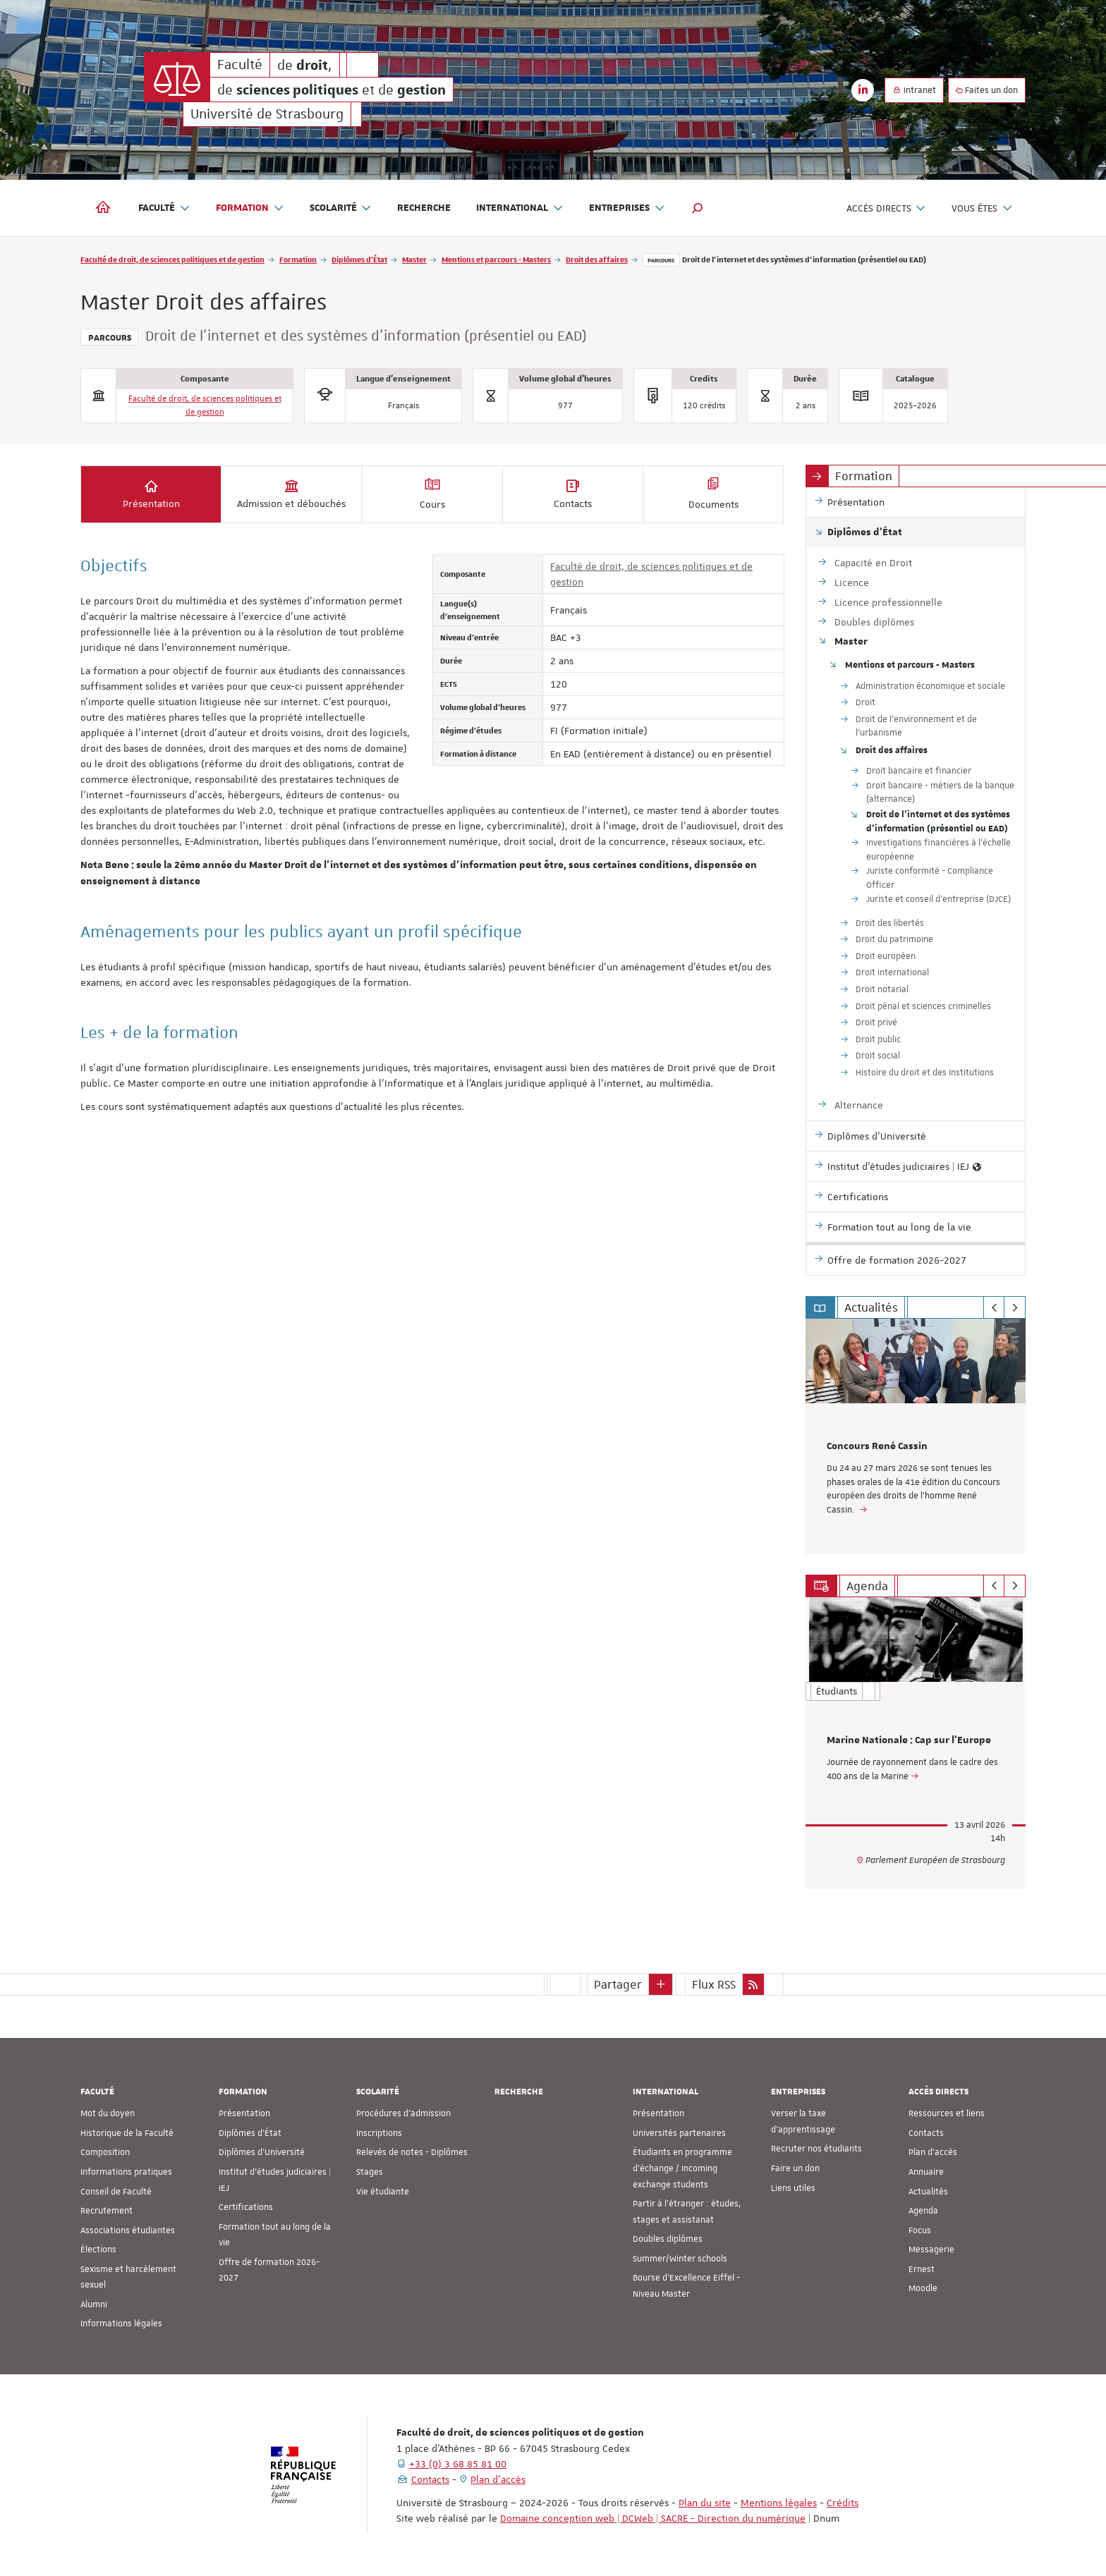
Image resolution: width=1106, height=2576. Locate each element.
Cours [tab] (432, 494)
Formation (298, 259)
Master (414, 259)
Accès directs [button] (886, 208)
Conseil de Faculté (116, 2191)
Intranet (914, 90)
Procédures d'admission (403, 2113)
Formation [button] (250, 208)
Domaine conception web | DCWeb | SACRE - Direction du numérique (653, 2518)
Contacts (926, 2133)
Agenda (923, 2210)
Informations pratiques (126, 2172)
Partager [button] (618, 1984)
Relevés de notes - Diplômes (412, 2152)
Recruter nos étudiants (816, 2148)
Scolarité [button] (341, 208)
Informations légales (121, 2323)
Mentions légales (779, 2502)
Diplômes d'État (359, 259)
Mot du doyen (107, 2113)
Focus (920, 2230)
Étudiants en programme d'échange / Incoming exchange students (682, 2168)
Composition (105, 2152)
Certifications (246, 2207)
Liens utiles (793, 2187)
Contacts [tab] (573, 493)
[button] (697, 208)
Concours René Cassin (877, 1446)
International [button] (520, 208)
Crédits (842, 2502)
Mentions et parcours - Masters (496, 259)
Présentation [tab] (151, 493)
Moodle (923, 2288)
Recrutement (106, 2210)
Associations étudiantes (127, 2230)
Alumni (93, 2304)
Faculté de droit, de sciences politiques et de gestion (172, 259)
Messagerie (931, 2249)
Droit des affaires (597, 259)
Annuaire (926, 2172)
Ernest (922, 2269)
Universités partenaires (679, 2133)
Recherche (424, 208)
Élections (98, 2249)
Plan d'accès (933, 2152)
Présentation (244, 2113)
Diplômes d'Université (262, 2152)
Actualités (928, 2191)
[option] (916, 1436)
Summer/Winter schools (680, 2258)
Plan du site (705, 2502)
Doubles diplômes (668, 2239)
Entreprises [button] (627, 208)
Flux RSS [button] (714, 1984)
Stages (369, 2172)
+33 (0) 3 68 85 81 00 (457, 2464)
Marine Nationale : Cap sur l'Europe (909, 1740)
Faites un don (987, 90)
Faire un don (795, 2168)
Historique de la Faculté (127, 2133)
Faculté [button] (164, 208)
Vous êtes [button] (982, 208)
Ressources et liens (947, 2113)
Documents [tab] (713, 494)
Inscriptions (379, 2133)
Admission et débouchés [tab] (291, 493)
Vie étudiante (382, 2191)
